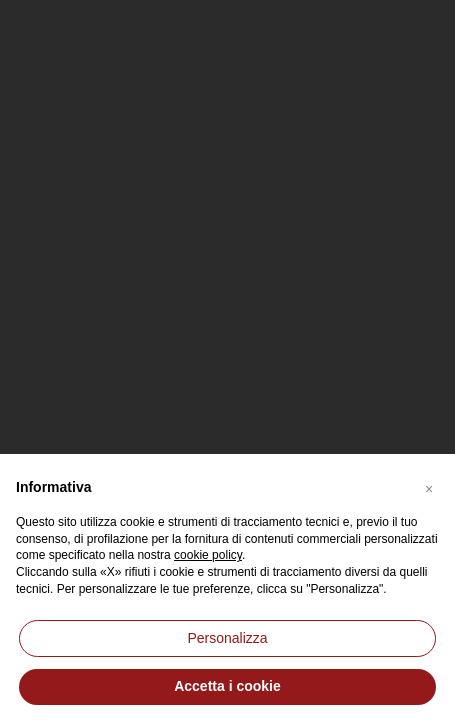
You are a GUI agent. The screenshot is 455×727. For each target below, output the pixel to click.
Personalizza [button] (227, 638)
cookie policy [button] (208, 555)
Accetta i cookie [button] (227, 686)
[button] (429, 486)
